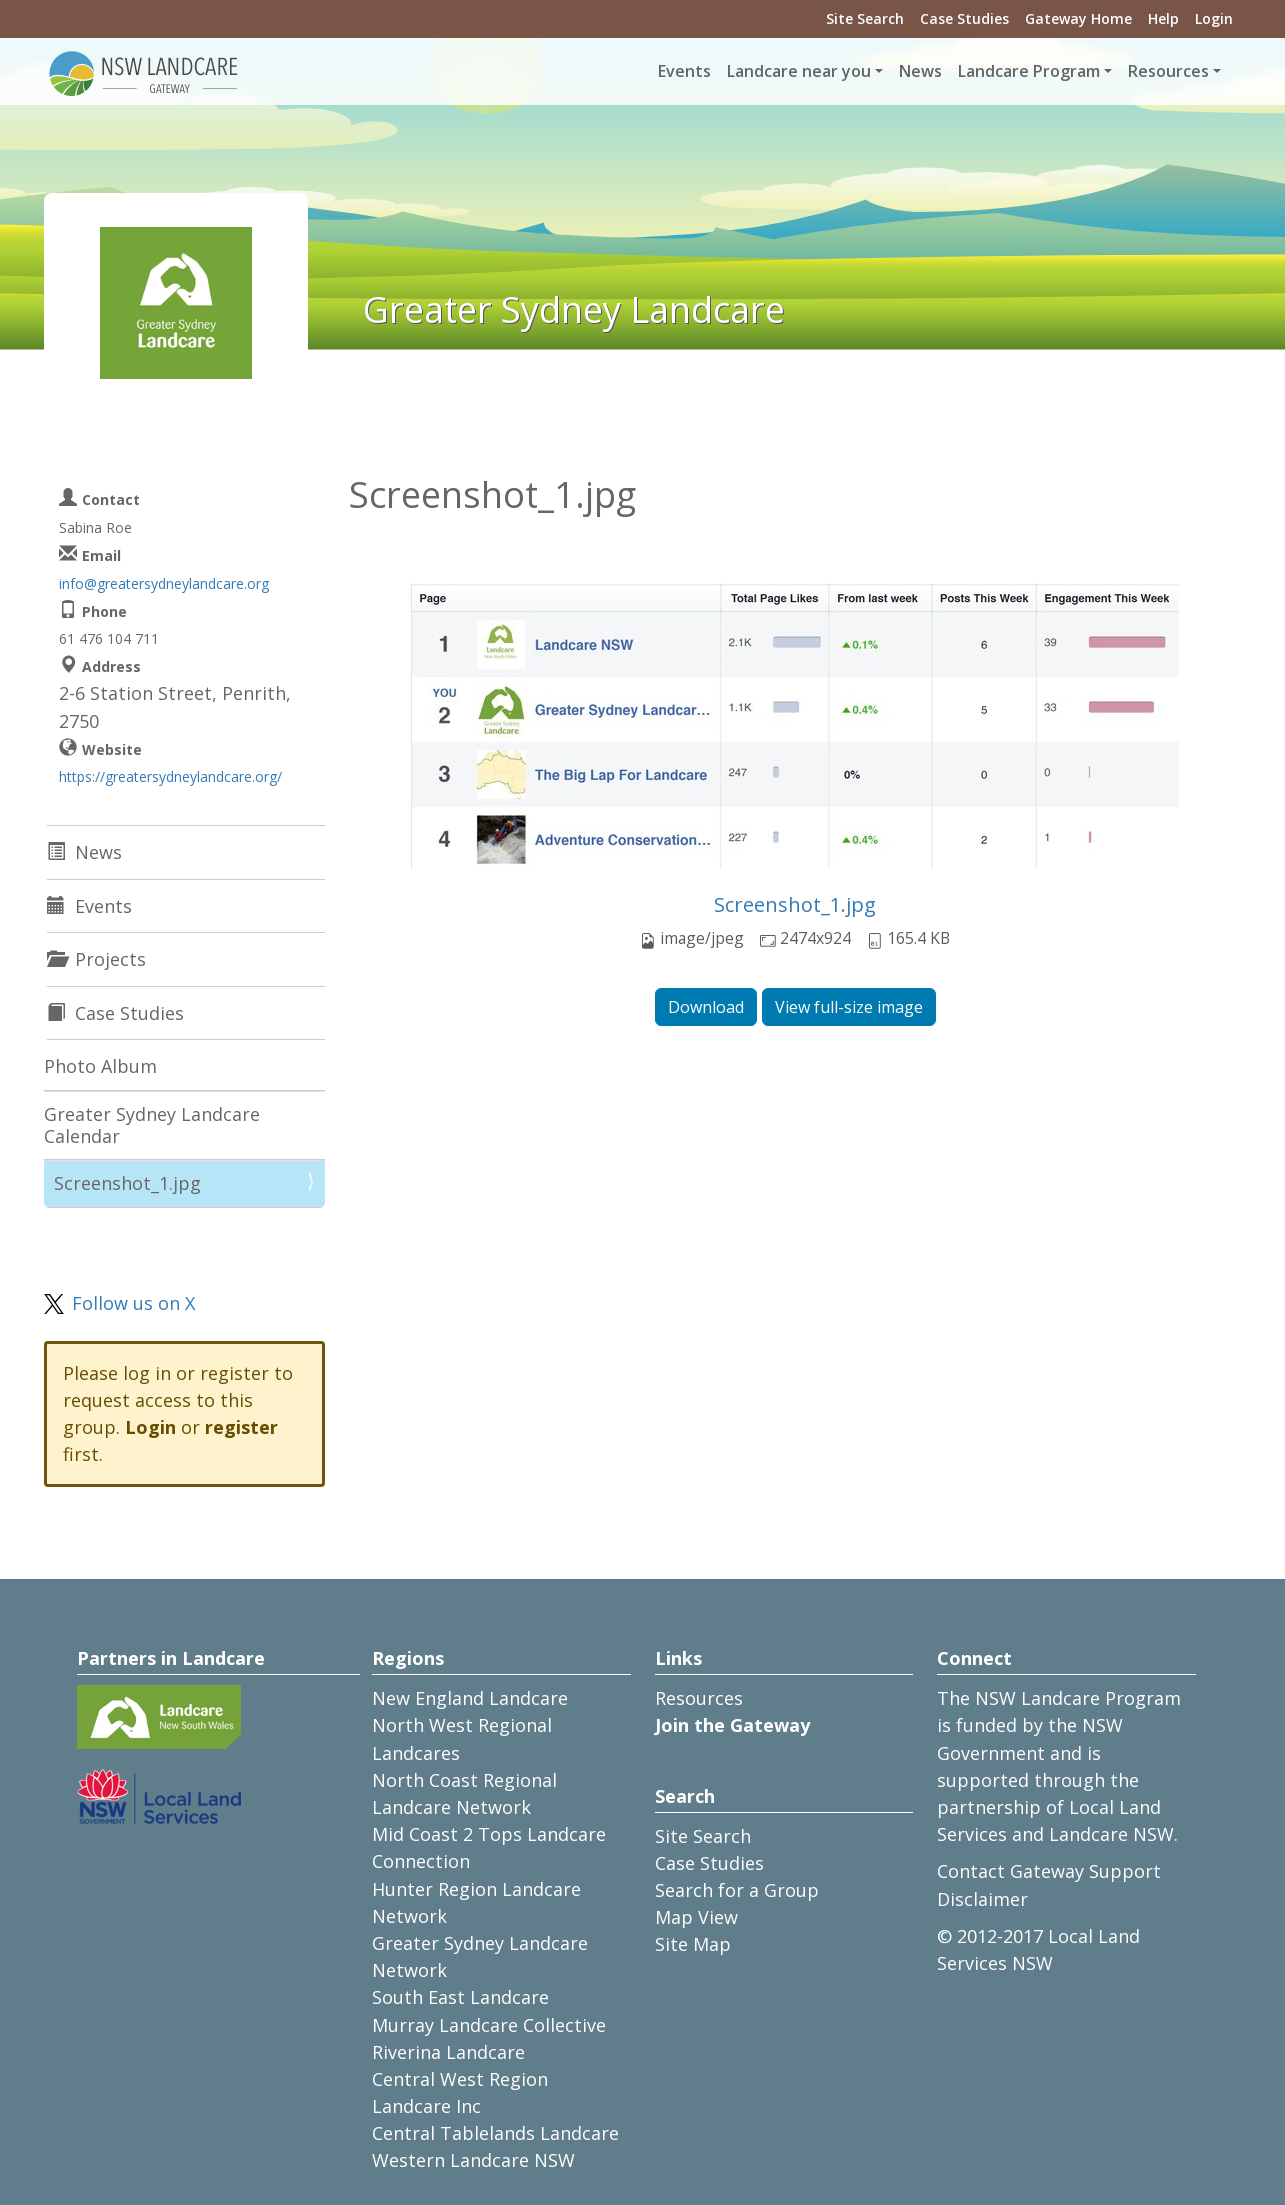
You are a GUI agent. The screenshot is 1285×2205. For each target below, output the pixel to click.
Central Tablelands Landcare (495, 2133)
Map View (696, 1917)
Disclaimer (982, 1899)
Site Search (865, 18)
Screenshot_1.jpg (795, 904)
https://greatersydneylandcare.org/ (170, 776)
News (920, 71)
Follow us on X (133, 1303)
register (241, 1427)
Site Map (693, 1944)
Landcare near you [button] (799, 71)
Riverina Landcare (448, 2052)
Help (1163, 18)
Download (706, 1007)
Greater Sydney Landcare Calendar (152, 1125)
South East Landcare (460, 1997)
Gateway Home (1078, 18)
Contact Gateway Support (1049, 1871)
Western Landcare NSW (473, 2160)
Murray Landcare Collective (489, 2025)
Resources (699, 1698)
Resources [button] (1168, 71)
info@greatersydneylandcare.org (164, 583)
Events (684, 71)
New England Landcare (470, 1698)
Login (1214, 18)
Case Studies (964, 18)
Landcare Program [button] (1029, 71)
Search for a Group (737, 1890)
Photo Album (100, 1066)
